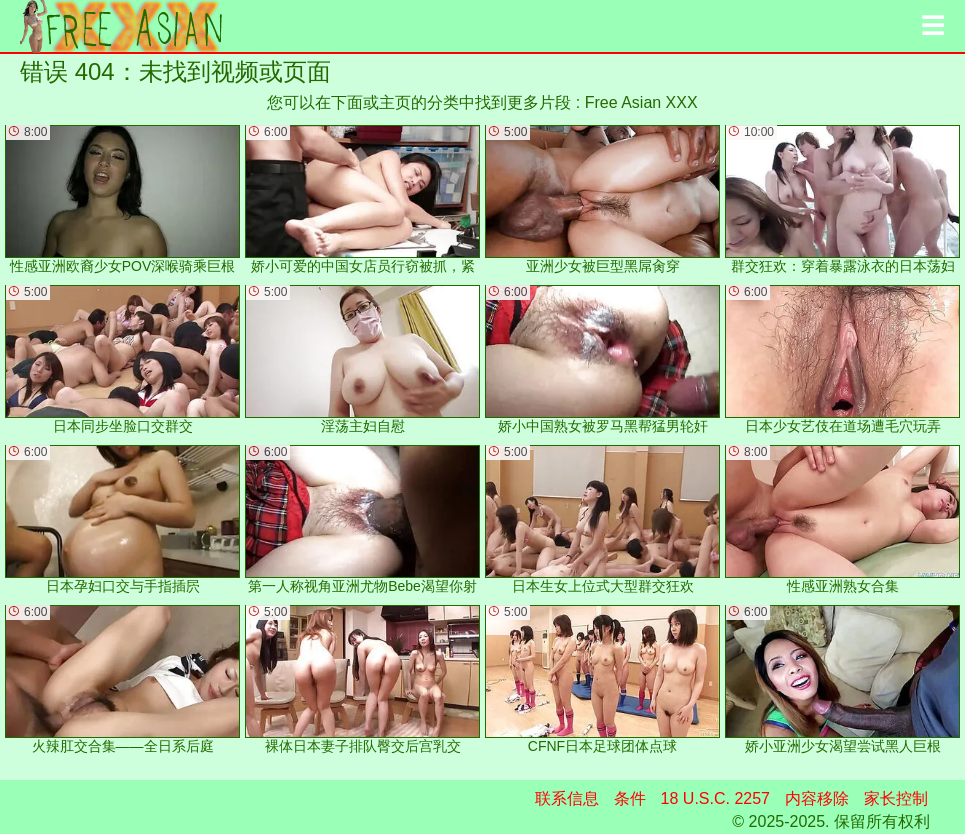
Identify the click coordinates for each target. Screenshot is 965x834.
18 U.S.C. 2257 (715, 798)
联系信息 (567, 798)
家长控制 (896, 798)
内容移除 (817, 798)
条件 (630, 798)
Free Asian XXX (641, 102)
